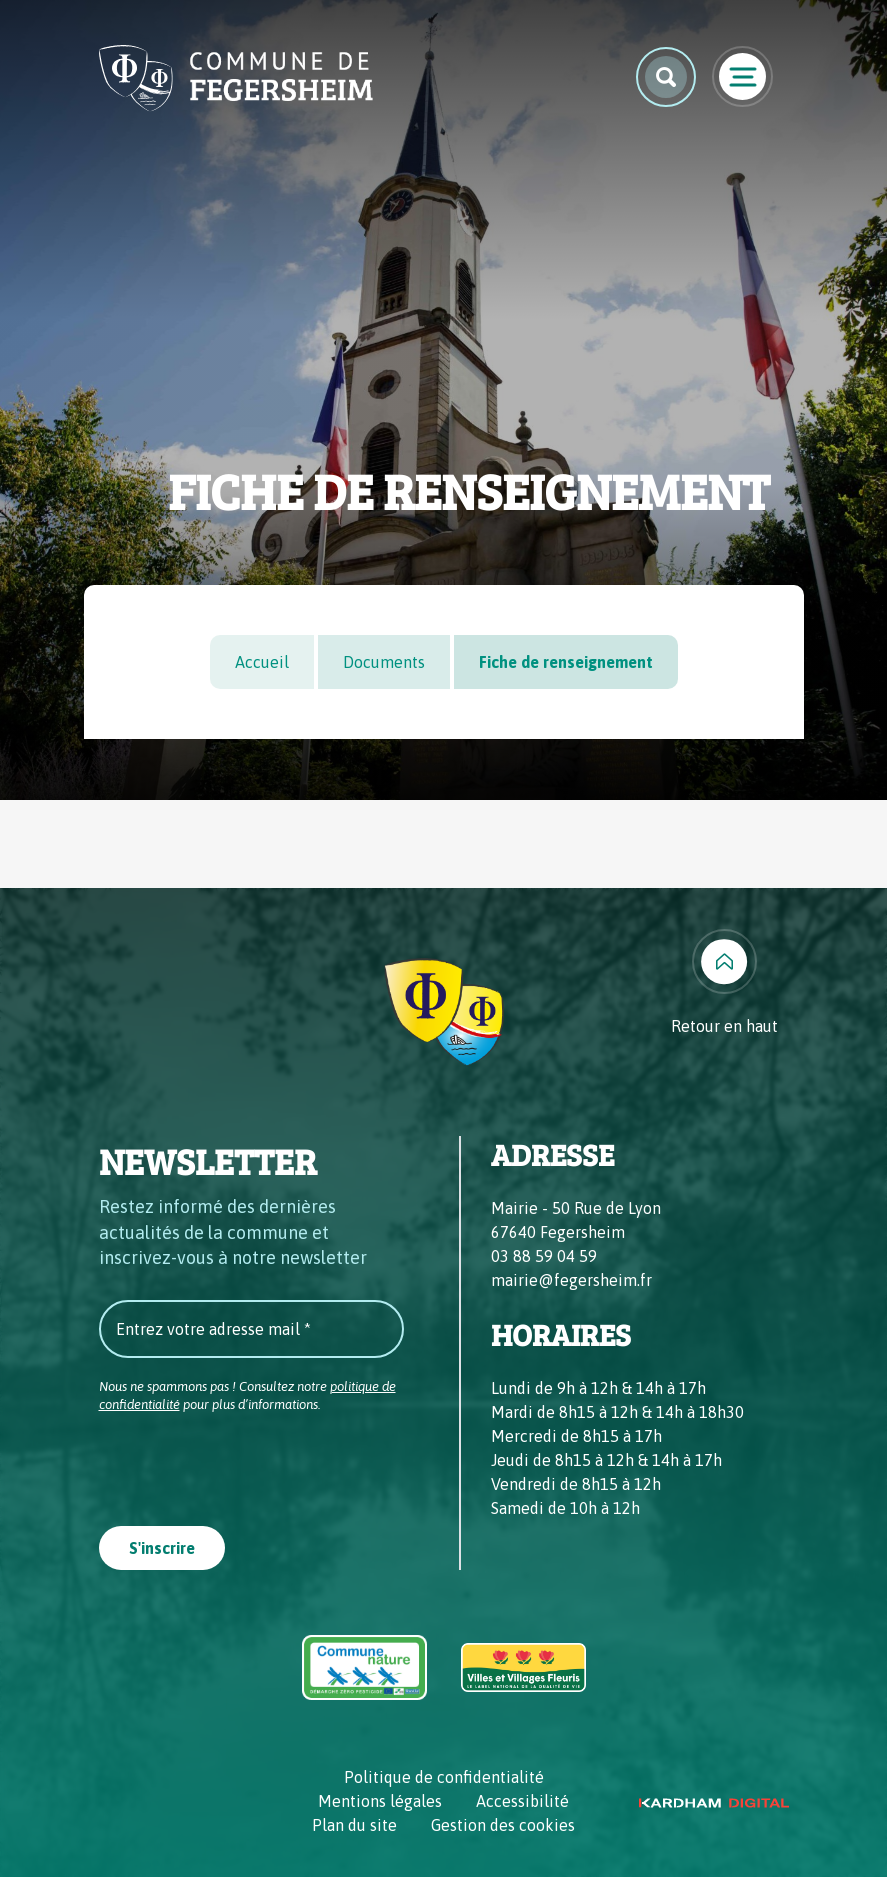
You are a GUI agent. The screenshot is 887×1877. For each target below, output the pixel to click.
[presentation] (251, 1463)
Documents (384, 662)
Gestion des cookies (503, 1825)
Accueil (262, 662)
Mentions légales (380, 1801)
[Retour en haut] (724, 983)
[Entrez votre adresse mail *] (251, 1329)
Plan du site (354, 1825)
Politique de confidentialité (444, 1777)
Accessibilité (522, 1801)
